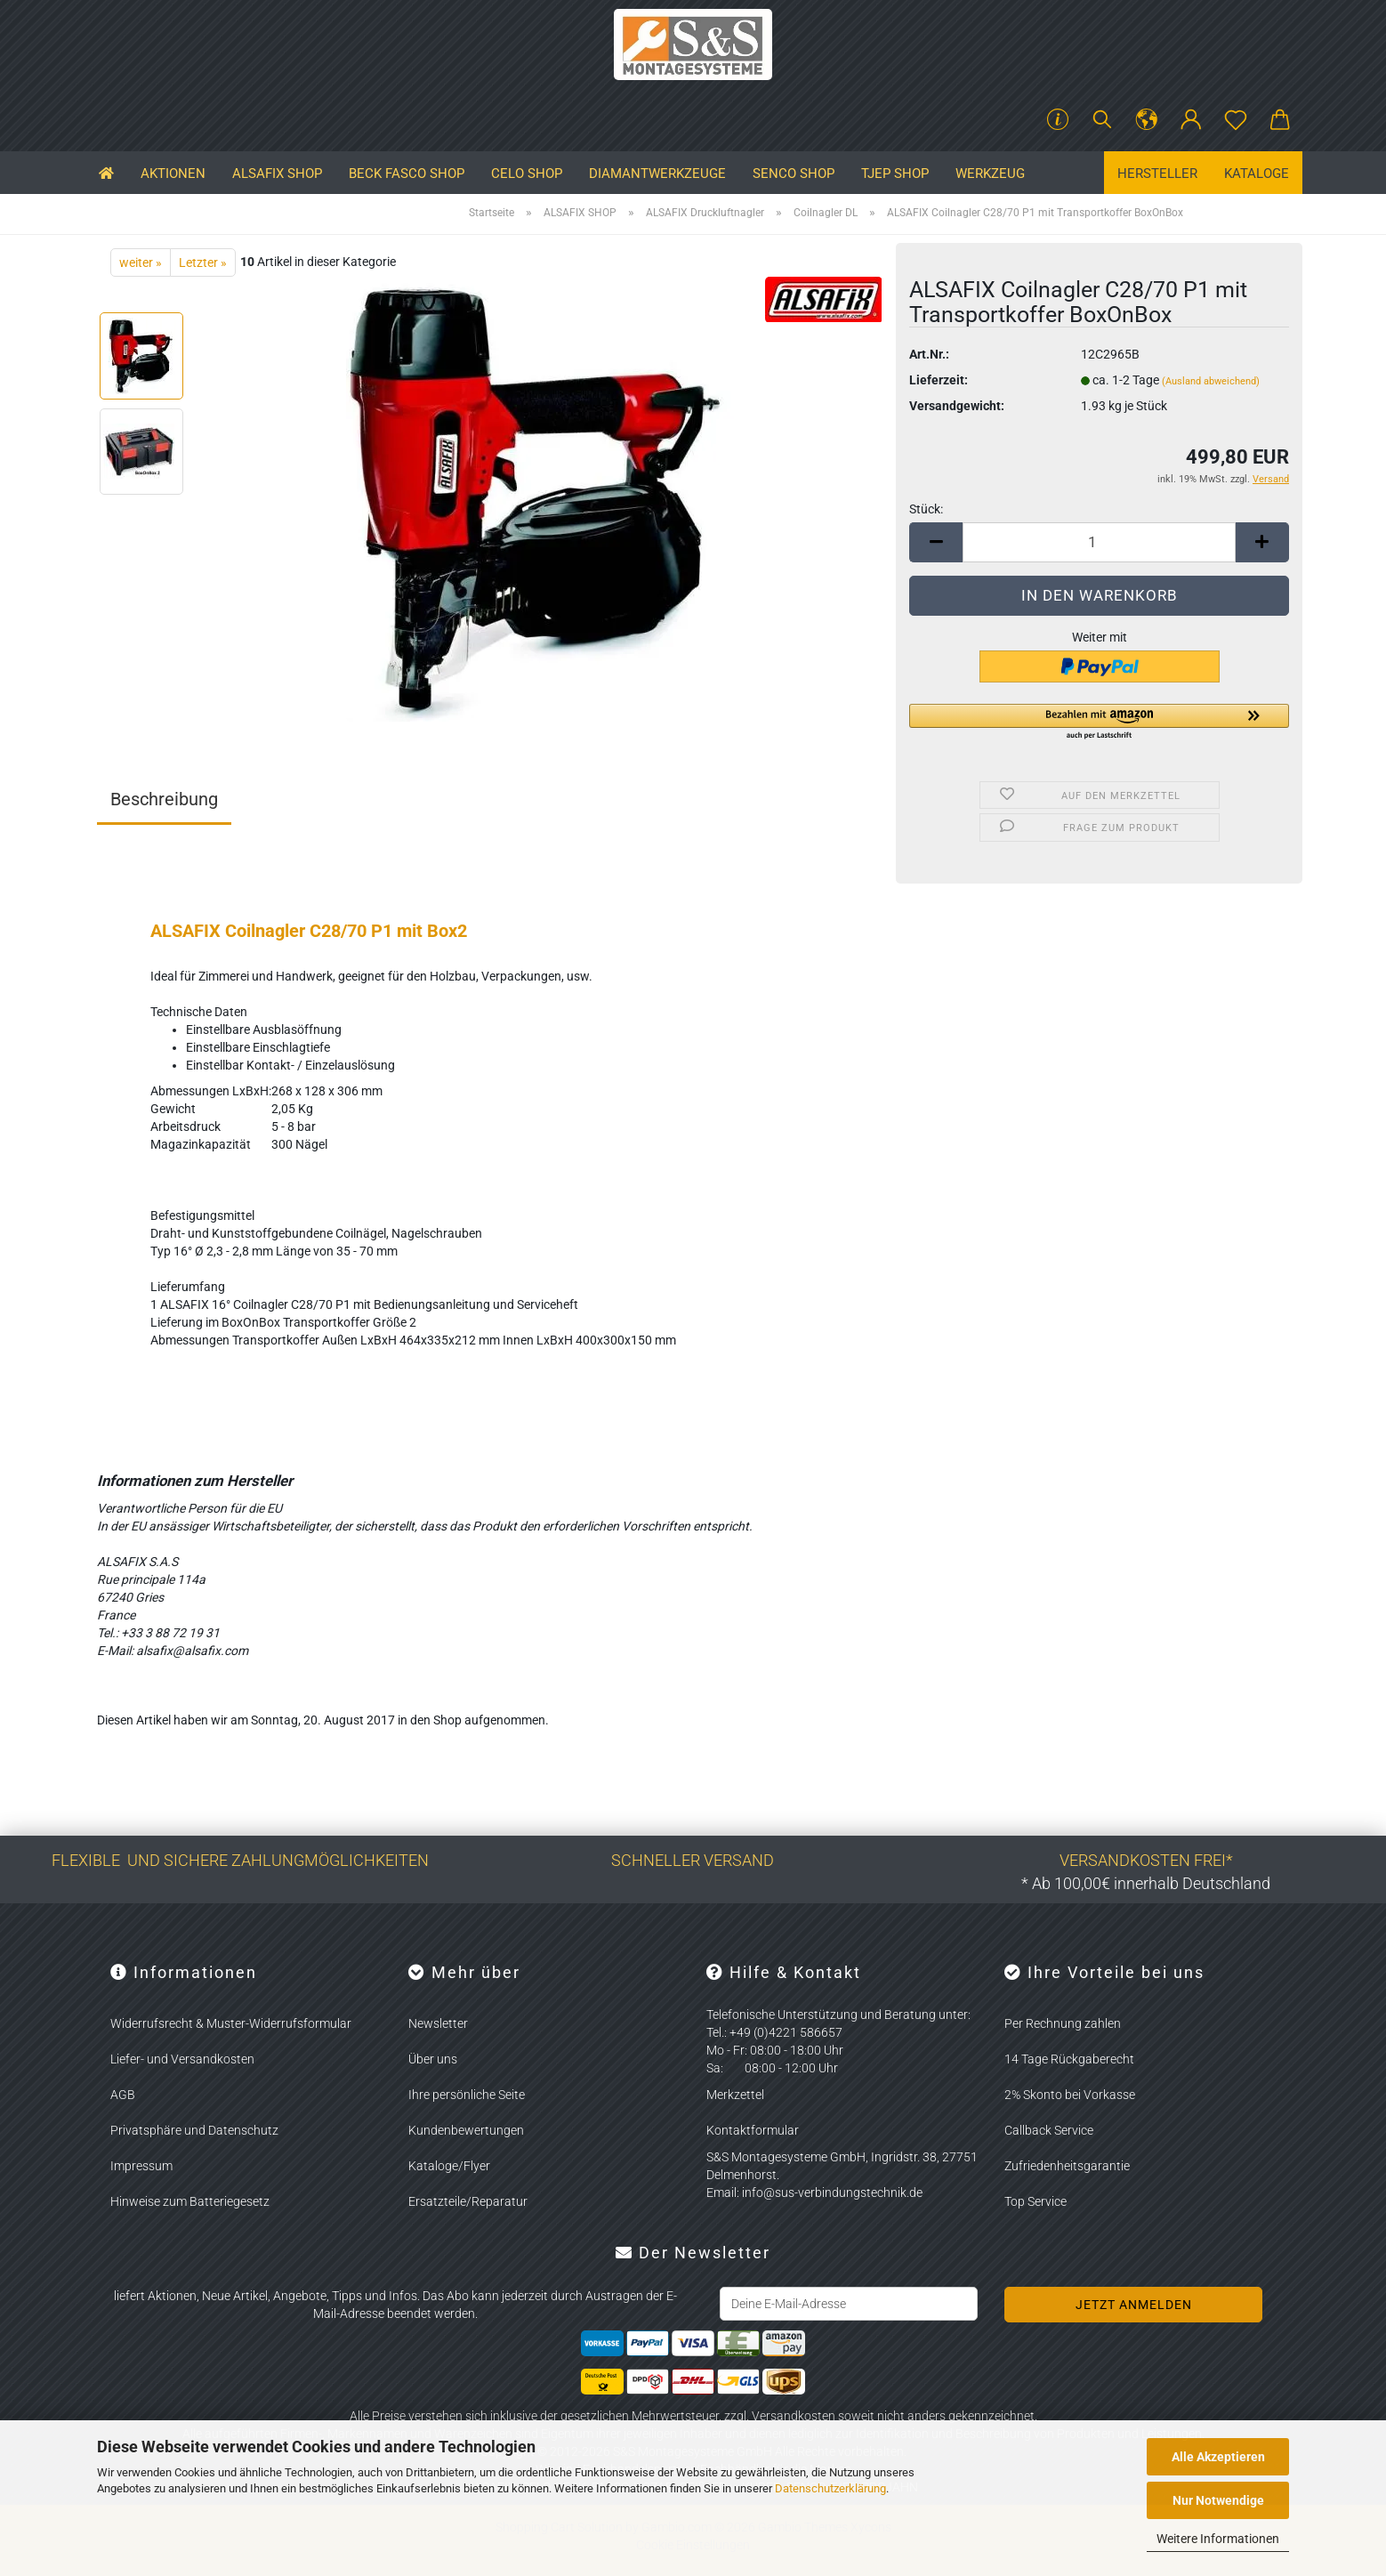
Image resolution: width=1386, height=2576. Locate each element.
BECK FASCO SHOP (406, 174)
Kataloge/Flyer (449, 2166)
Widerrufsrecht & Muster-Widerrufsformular (230, 2023)
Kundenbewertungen (466, 2130)
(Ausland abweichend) (1211, 381)
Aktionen (173, 174)
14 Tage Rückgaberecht (1069, 2059)
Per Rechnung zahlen (1062, 2023)
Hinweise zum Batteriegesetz (190, 2201)
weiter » (140, 262)
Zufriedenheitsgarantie (1067, 2166)
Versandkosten (793, 2416)
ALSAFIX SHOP (277, 174)
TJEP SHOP (895, 174)
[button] (1146, 120)
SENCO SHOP (793, 174)
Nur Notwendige (1218, 2500)
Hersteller (1157, 174)
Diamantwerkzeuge (657, 174)
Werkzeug (990, 174)
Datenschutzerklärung (830, 2488)
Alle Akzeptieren (1218, 2457)
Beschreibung (164, 799)
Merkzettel (735, 2094)
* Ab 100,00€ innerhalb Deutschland (1145, 1883)
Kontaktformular (752, 2130)
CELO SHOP (526, 174)
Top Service (1035, 2201)
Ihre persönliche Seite (466, 2094)
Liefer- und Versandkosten (182, 2059)
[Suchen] (1102, 120)
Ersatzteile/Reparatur (468, 2201)
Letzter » (203, 262)
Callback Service (1048, 2130)
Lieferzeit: (938, 380)
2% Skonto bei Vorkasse (1069, 2094)
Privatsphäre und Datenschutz (194, 2130)
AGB (122, 2094)
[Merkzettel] (1235, 120)
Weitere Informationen (1217, 2539)
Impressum (141, 2166)
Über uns (432, 2059)
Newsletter (438, 2023)
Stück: (926, 509)
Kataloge (1256, 174)
